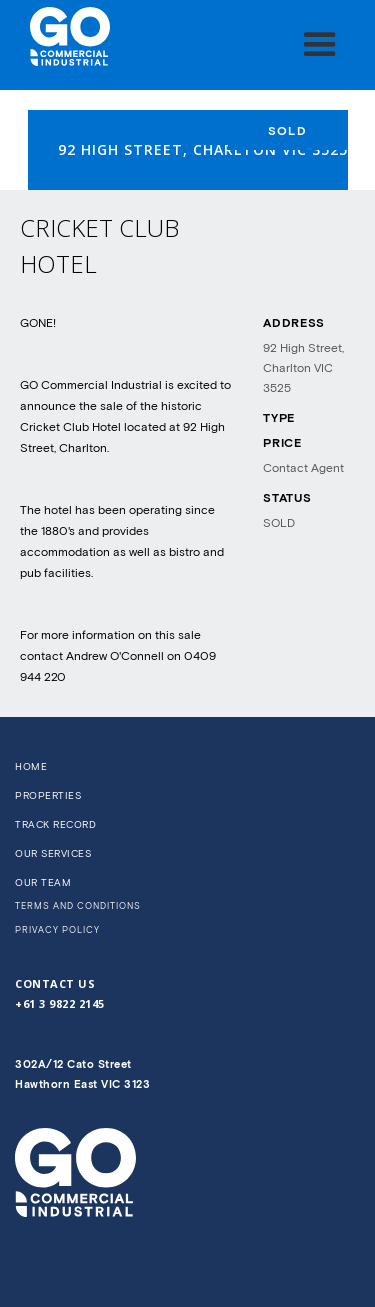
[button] (320, 45)
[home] (65, 36)
